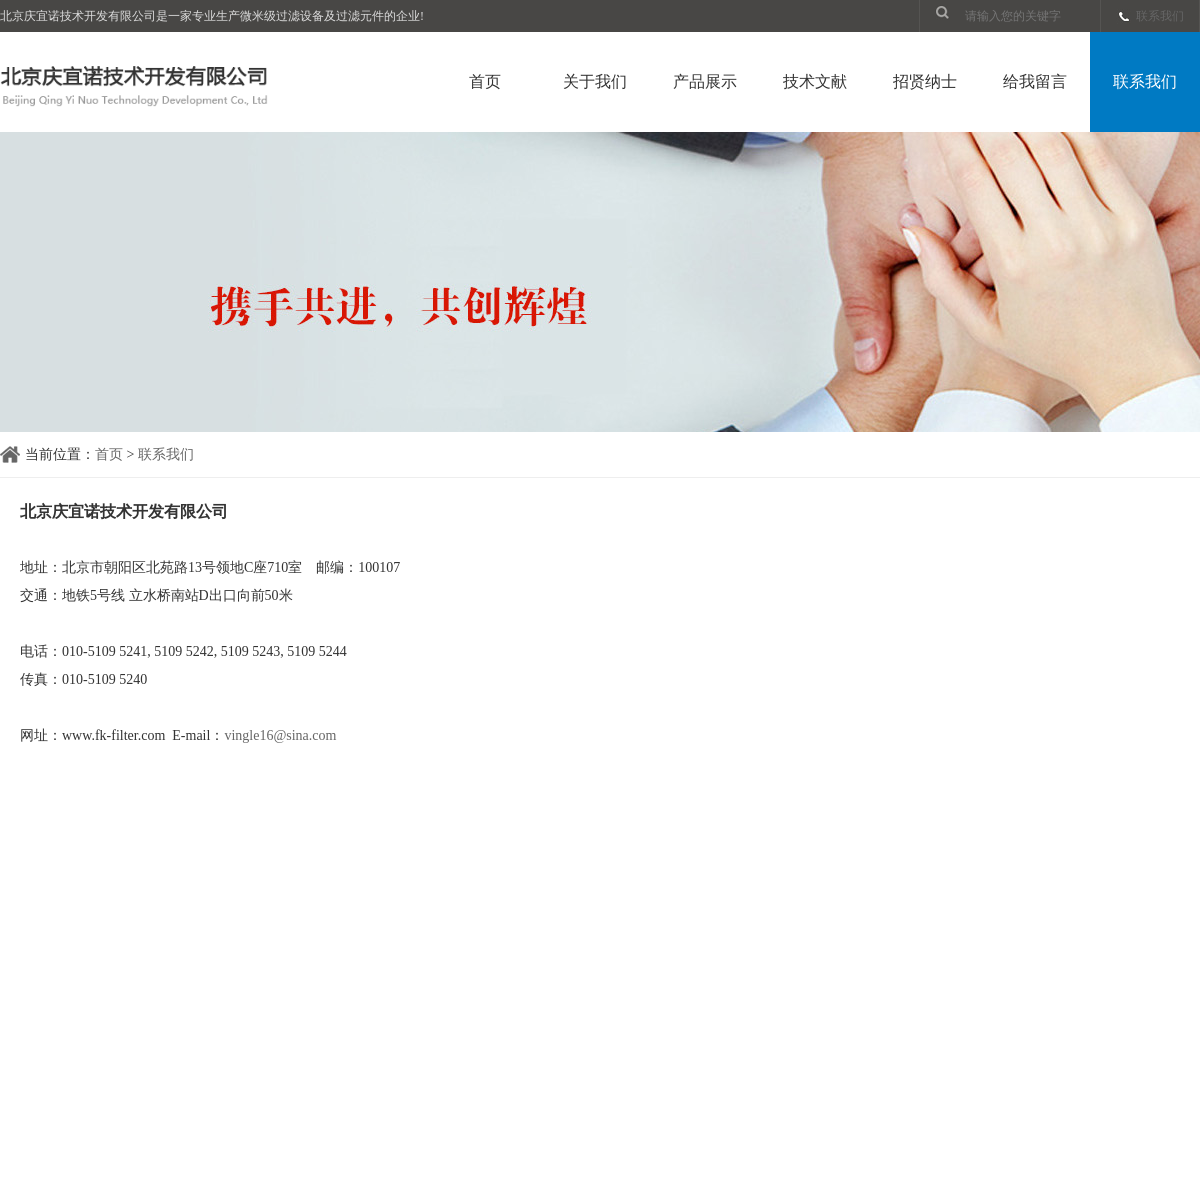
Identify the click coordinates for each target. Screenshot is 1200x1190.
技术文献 (815, 81)
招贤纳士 (925, 81)
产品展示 (705, 81)
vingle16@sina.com (280, 735)
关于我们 (595, 81)
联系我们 (1160, 16)
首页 (485, 81)
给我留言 (1035, 81)
